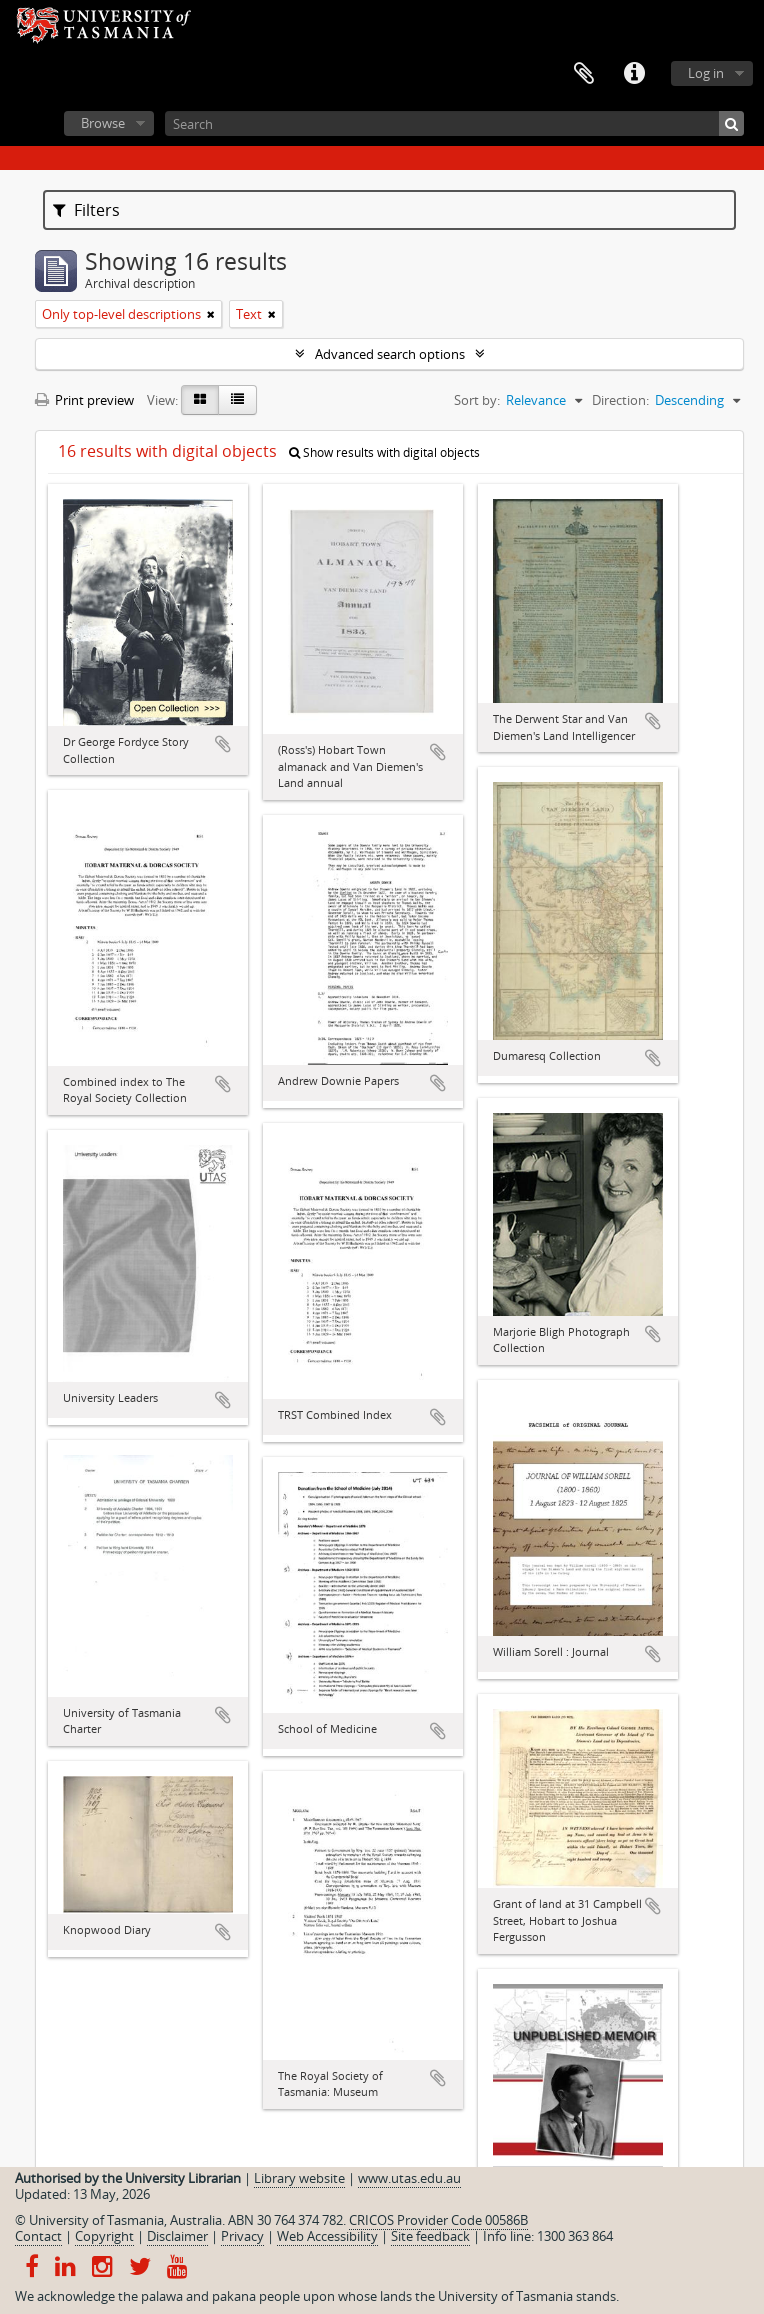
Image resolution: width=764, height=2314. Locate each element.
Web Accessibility (327, 2236)
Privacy (242, 2236)
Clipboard (584, 74)
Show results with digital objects (384, 452)
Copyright (104, 2236)
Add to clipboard (223, 744)
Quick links (634, 74)
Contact (38, 2236)
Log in (706, 73)
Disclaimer (177, 2236)
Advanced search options (390, 354)
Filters (86, 210)
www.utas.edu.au (409, 2178)
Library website (299, 2178)
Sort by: (477, 400)
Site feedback (430, 2236)
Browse (103, 123)
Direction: (620, 400)
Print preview (84, 400)
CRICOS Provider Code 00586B (438, 2220)
